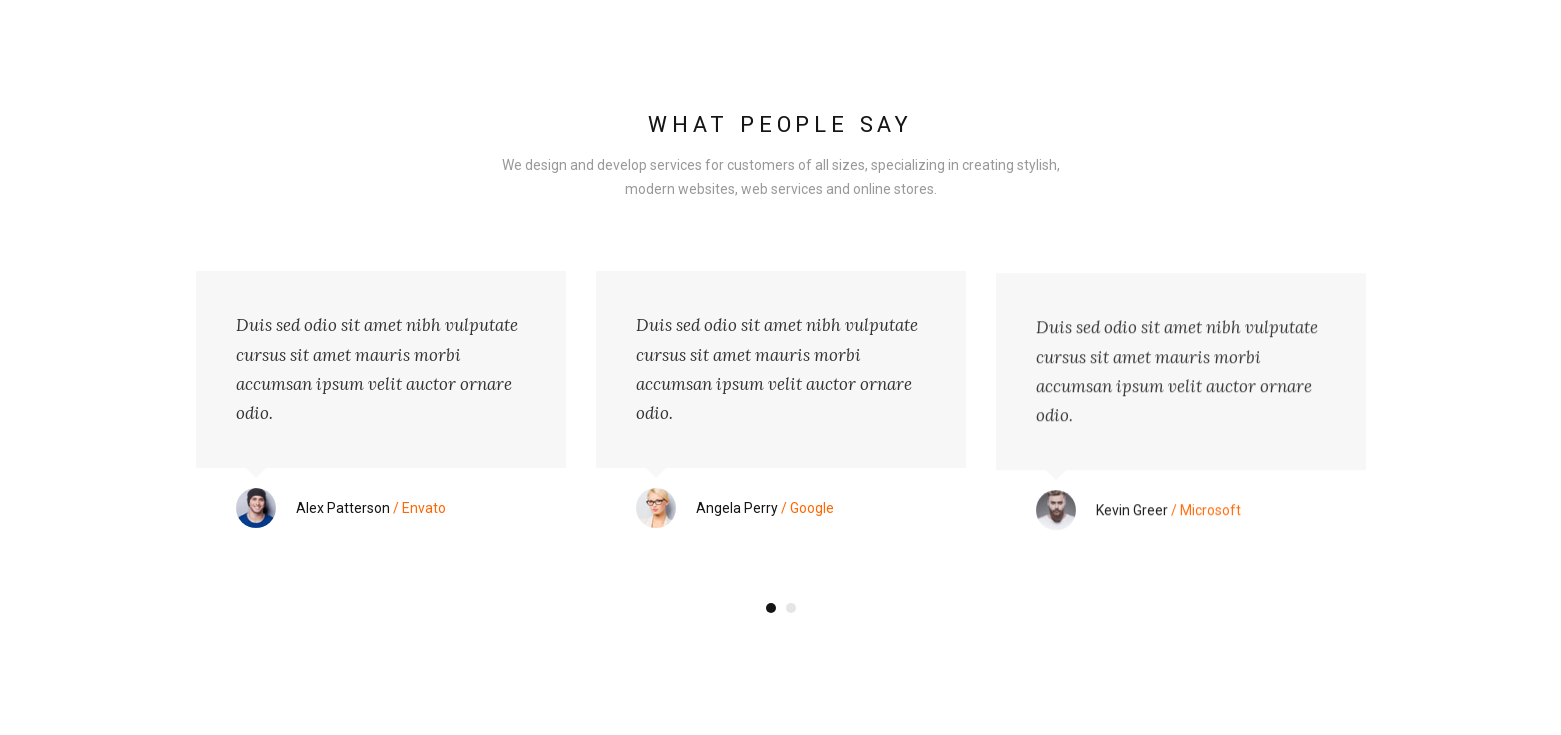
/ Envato (371, 508)
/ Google (765, 508)
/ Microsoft (1168, 516)
